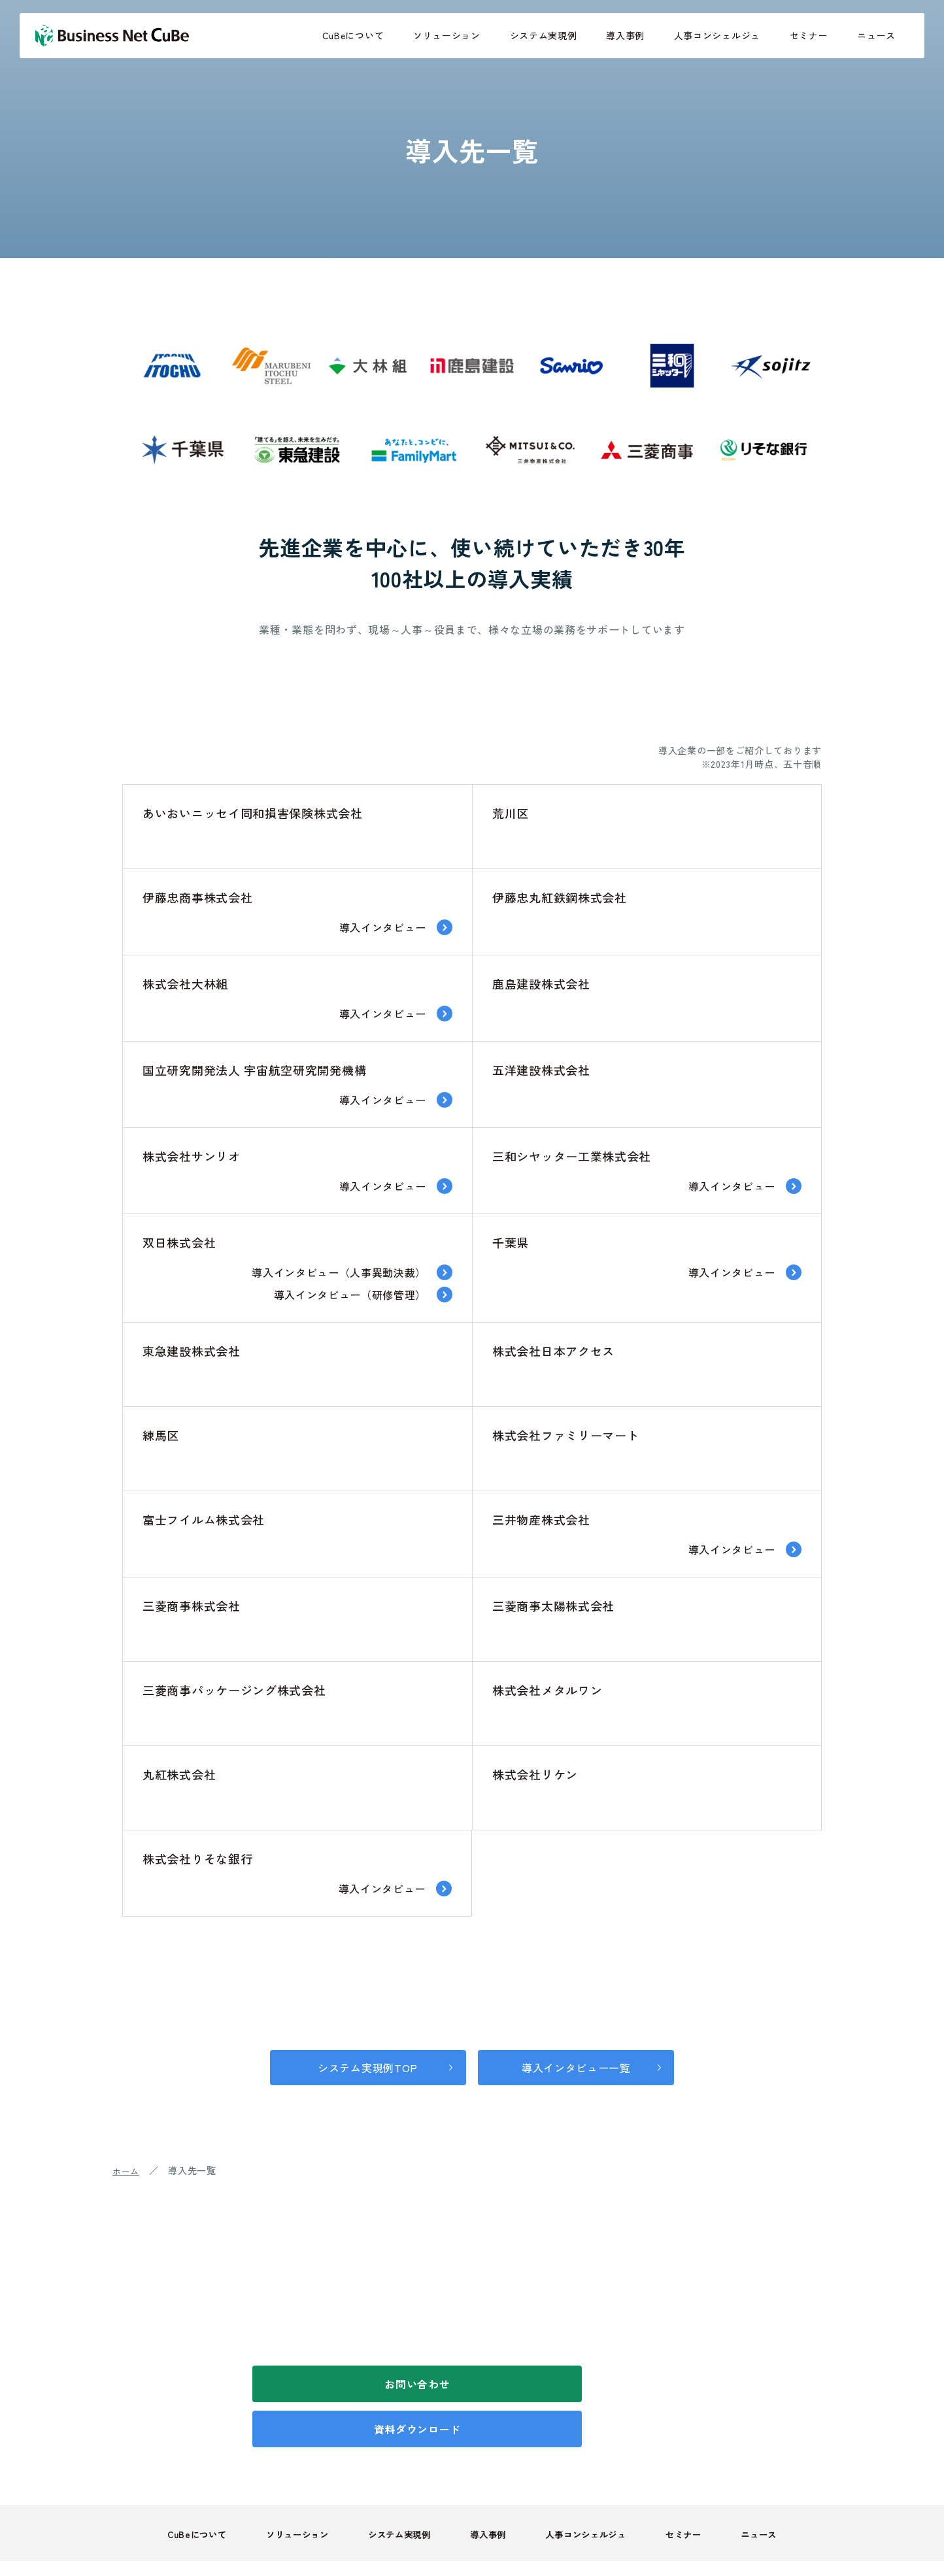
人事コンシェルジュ (717, 35)
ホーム (126, 2166)
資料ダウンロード (587, 2380)
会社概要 (812, 2538)
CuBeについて (353, 35)
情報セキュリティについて (712, 2538)
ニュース (876, 35)
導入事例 (625, 35)
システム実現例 (543, 35)
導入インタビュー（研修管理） (349, 1294)
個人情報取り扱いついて (579, 2538)
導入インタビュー (382, 927)
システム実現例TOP (362, 2064)
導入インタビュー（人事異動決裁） (339, 1272)
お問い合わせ (357, 2380)
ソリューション (446, 35)
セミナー (809, 35)
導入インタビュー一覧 (581, 2064)
